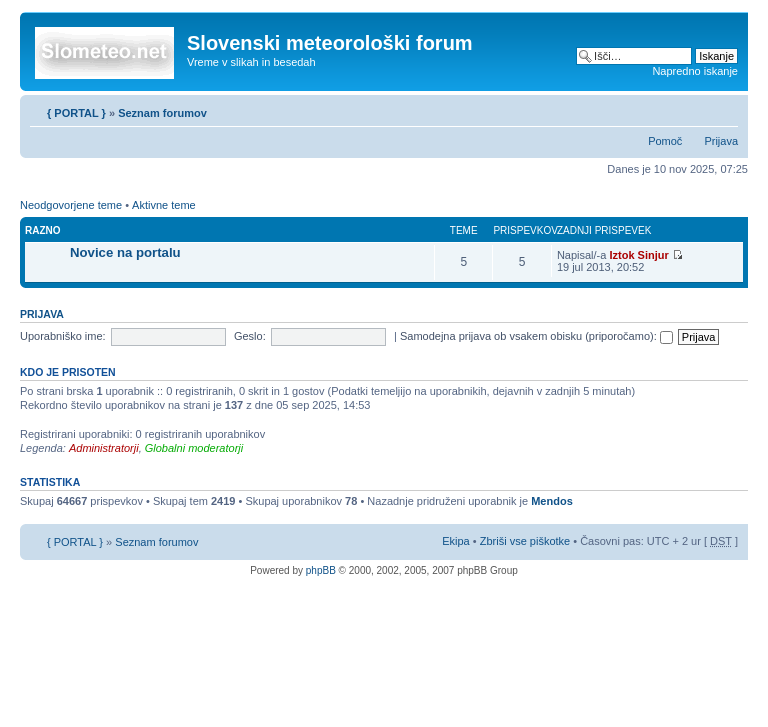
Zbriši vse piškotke (527, 541)
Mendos (552, 501)
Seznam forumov (162, 113)
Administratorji (104, 448)
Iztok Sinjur (638, 255)
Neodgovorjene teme (71, 205)
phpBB (321, 570)
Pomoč (665, 141)
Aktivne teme (164, 205)
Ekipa (456, 541)
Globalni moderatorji (194, 448)
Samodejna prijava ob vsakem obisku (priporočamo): (536, 336)
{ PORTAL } (76, 113)
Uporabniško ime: (63, 336)
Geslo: (250, 336)
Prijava (721, 141)
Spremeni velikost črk (723, 109)
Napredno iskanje (695, 71)
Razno (43, 230)
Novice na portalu (125, 252)
